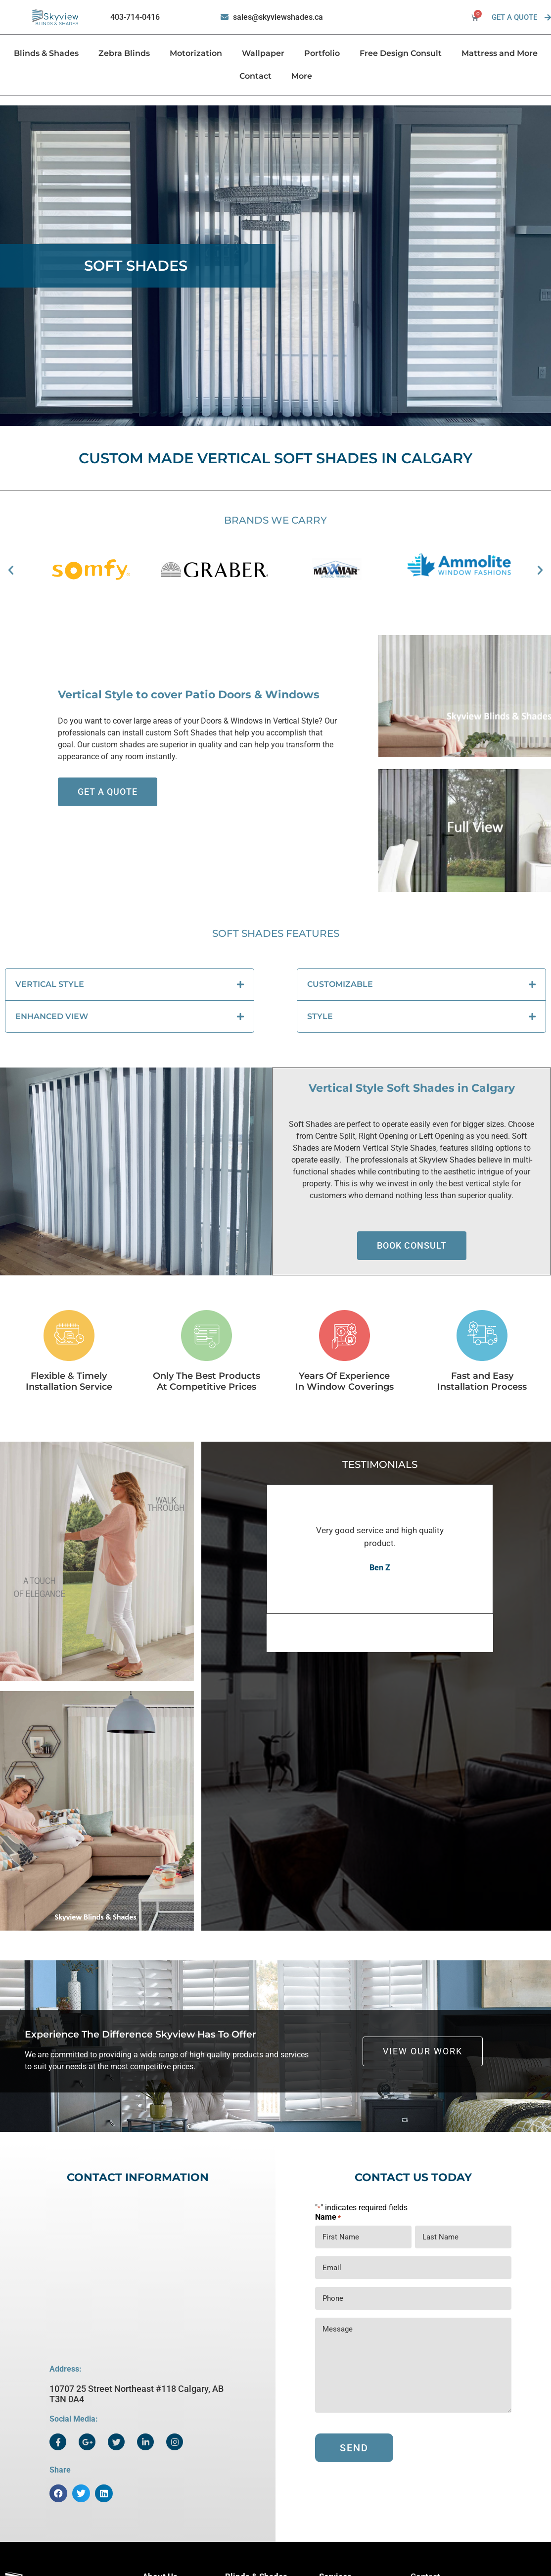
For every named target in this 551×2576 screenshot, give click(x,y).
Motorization (196, 53)
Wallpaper (263, 53)
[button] (11, 570)
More (301, 76)
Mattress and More (499, 53)
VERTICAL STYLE (49, 984)
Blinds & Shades (46, 53)
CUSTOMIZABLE (340, 984)
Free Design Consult (401, 53)
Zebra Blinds (124, 53)
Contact (255, 76)
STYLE (320, 1016)
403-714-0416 (135, 17)
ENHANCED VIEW (51, 1016)
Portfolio (322, 53)
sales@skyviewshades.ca (278, 17)
